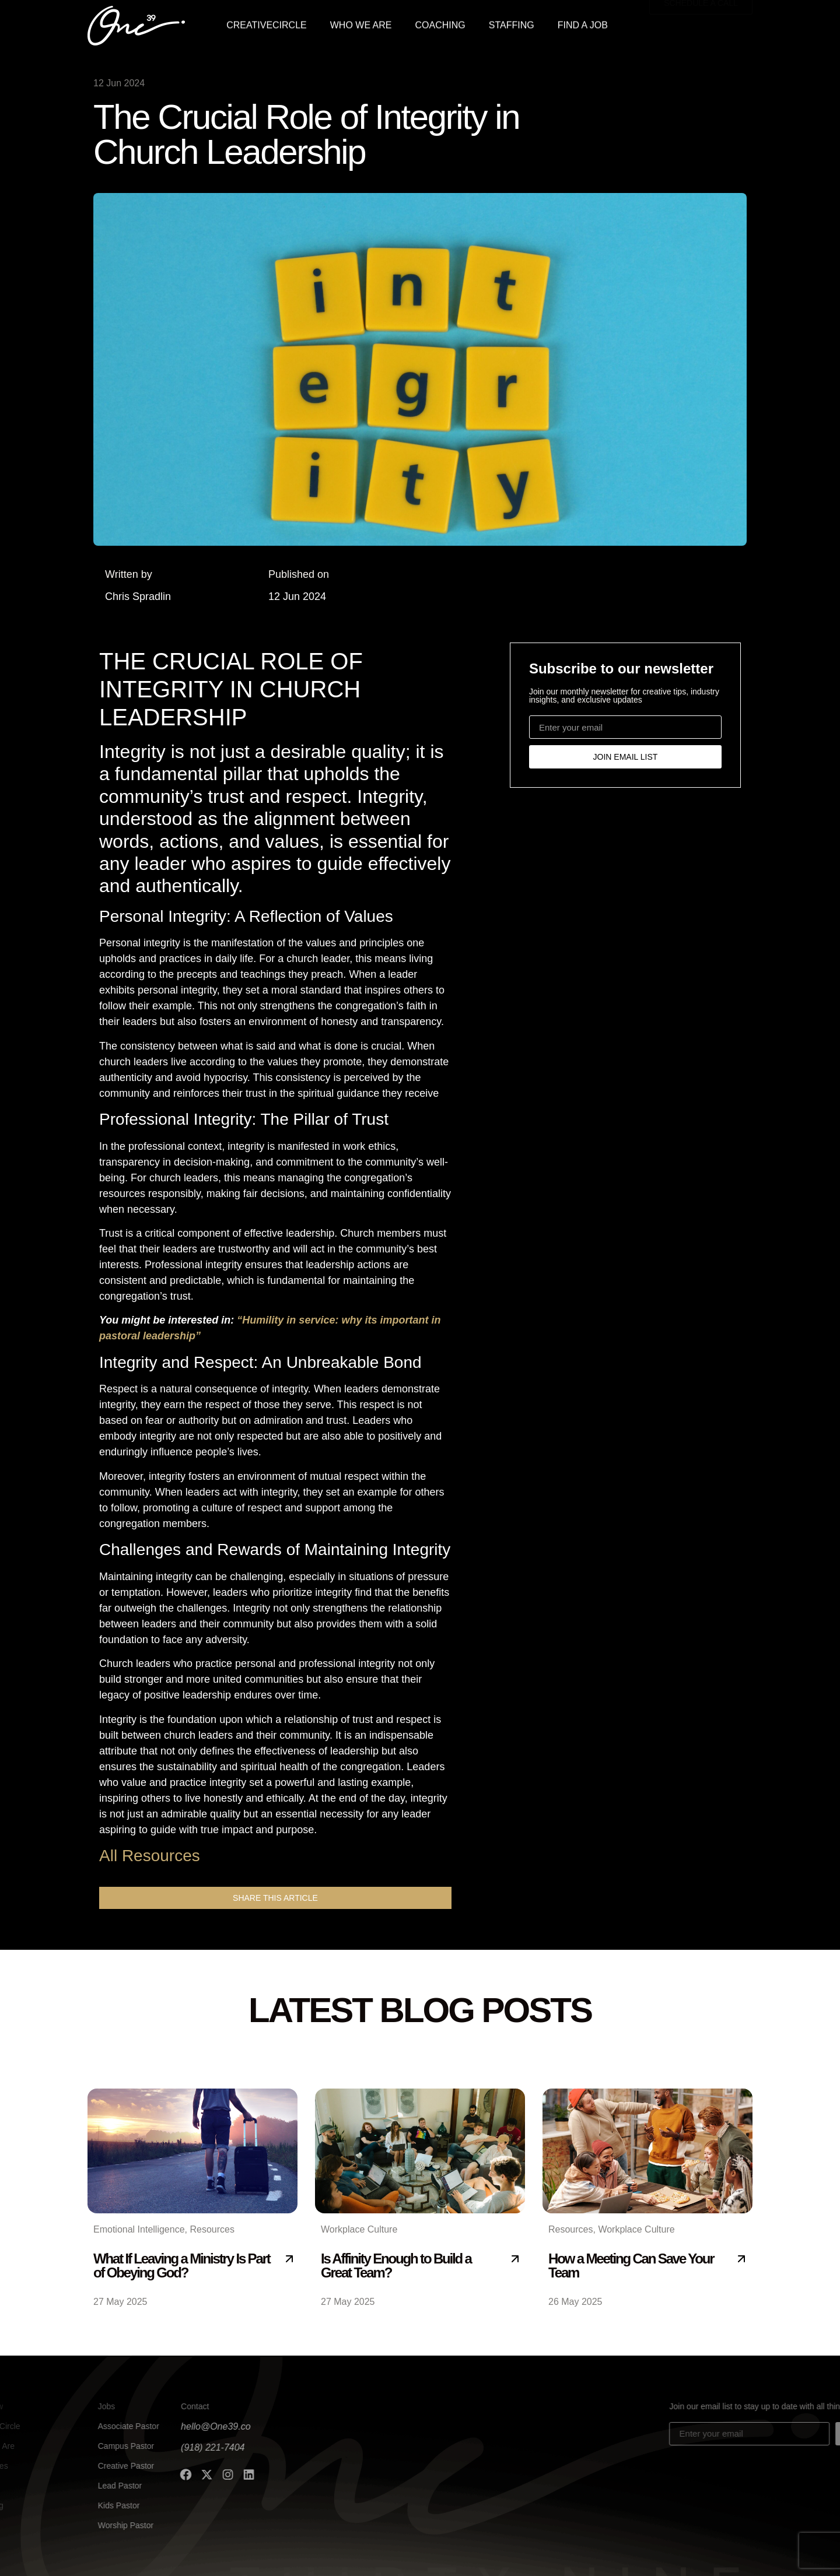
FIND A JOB (583, 23)
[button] (275, 1898)
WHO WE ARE (361, 23)
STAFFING (511, 23)
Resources (212, 2229)
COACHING (440, 23)
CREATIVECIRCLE (266, 23)
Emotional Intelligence (139, 2229)
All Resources (149, 1856)
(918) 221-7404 (112, 2447)
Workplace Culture (359, 2229)
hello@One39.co (115, 2426)
